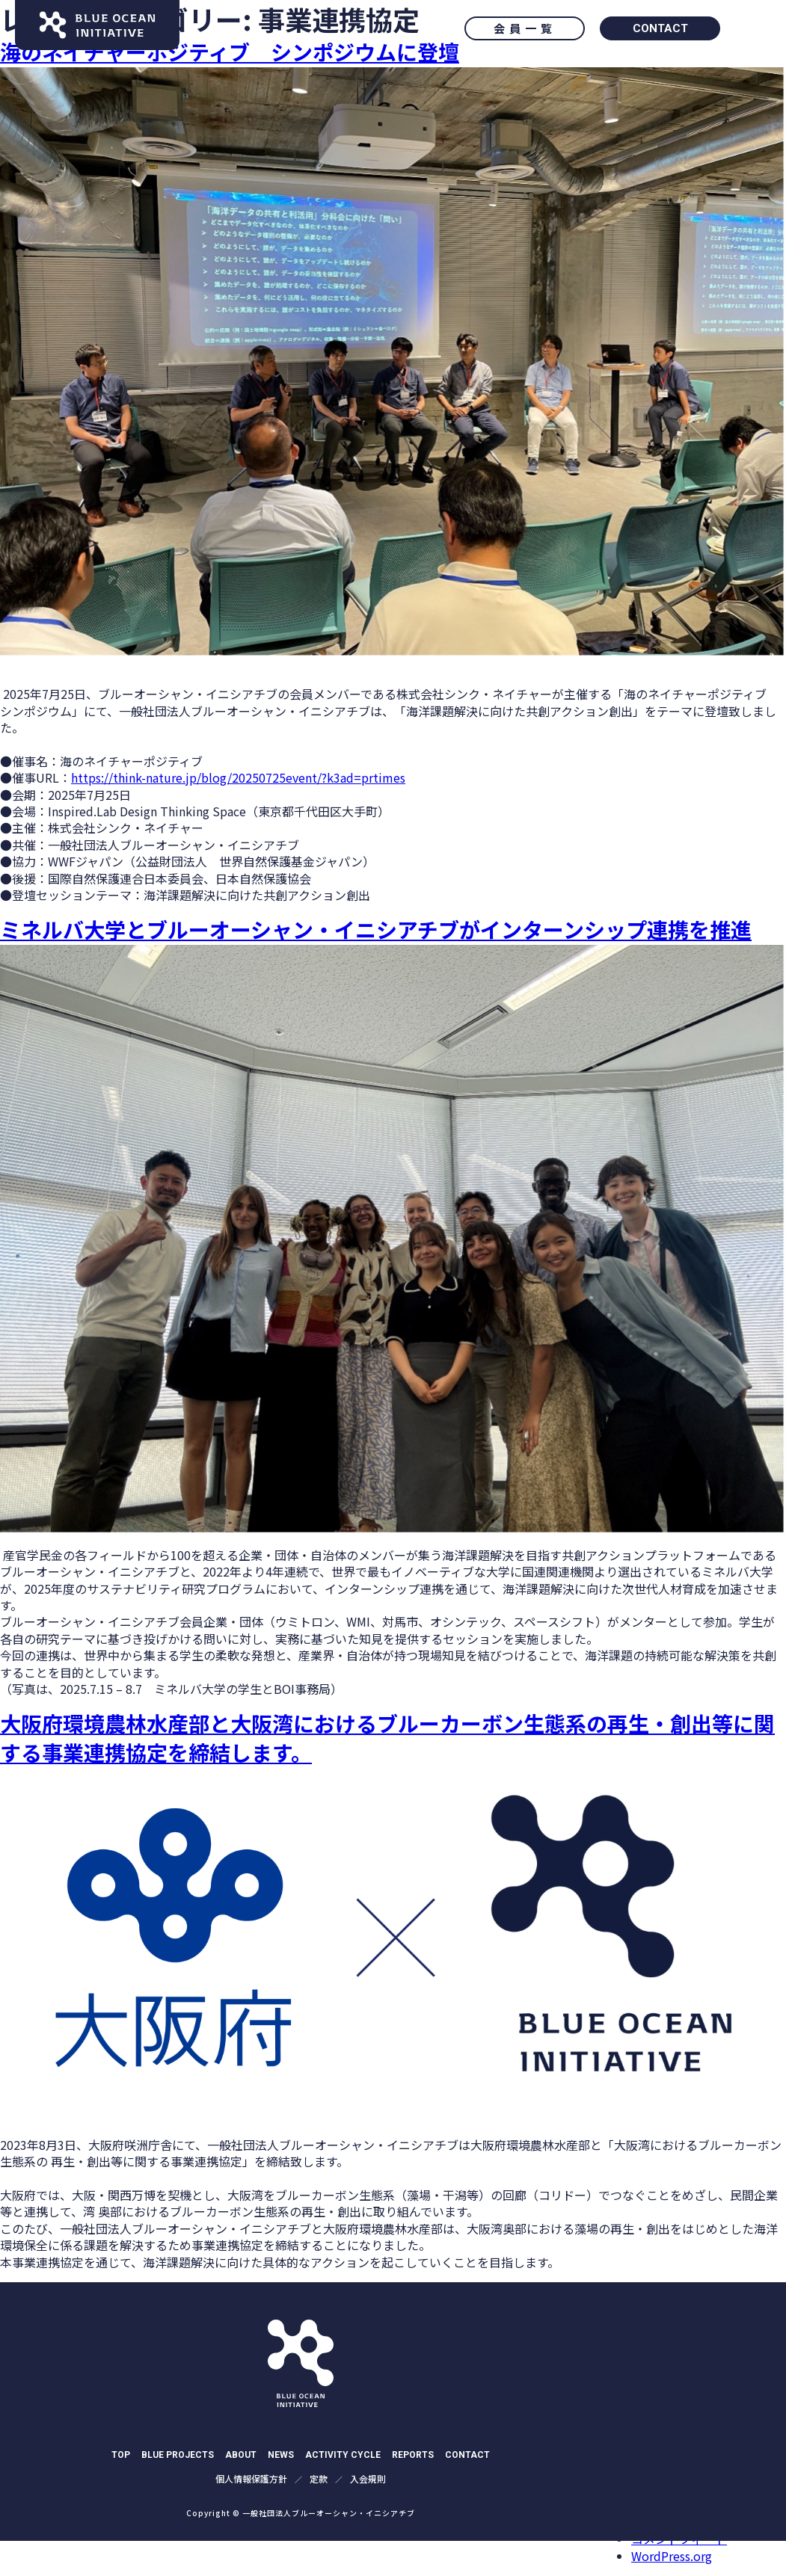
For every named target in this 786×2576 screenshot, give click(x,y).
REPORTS (413, 2455)
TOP (120, 2455)
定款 (319, 2479)
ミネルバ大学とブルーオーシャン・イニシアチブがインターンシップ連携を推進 (376, 929)
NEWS (281, 2455)
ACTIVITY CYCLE (343, 2455)
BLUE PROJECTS (177, 2455)
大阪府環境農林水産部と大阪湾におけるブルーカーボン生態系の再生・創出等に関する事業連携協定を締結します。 (387, 1737)
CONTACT (660, 28)
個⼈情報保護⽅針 (251, 2479)
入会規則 (368, 2479)
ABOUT (241, 2455)
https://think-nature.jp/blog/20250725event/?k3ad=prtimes (238, 777)
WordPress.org (671, 2556)
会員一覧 (525, 28)
